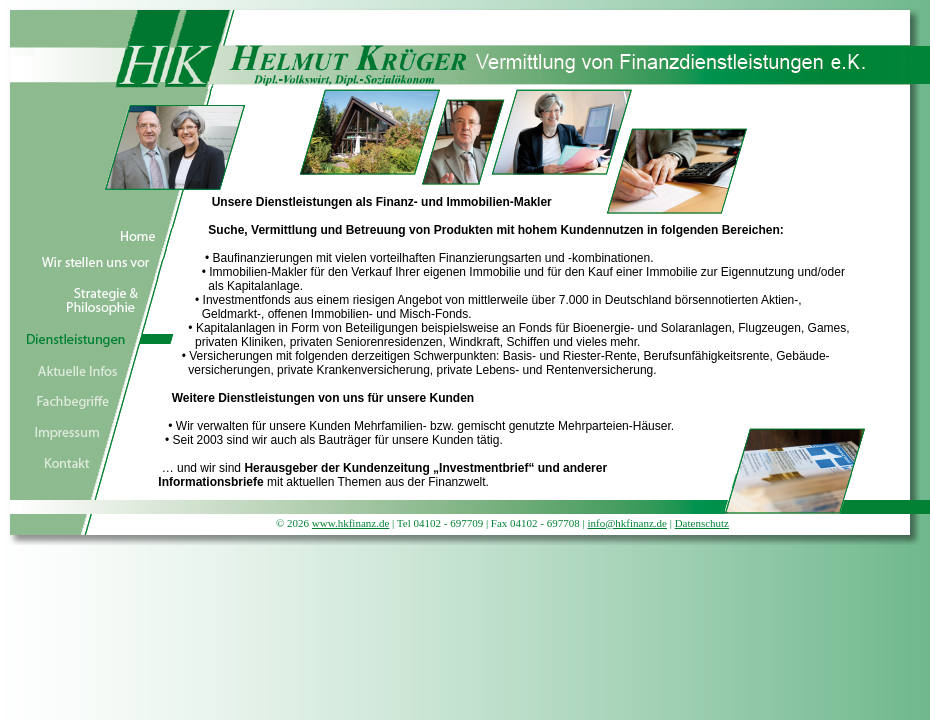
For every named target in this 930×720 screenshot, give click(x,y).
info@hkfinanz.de (626, 523)
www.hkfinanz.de (350, 523)
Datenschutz (702, 523)
